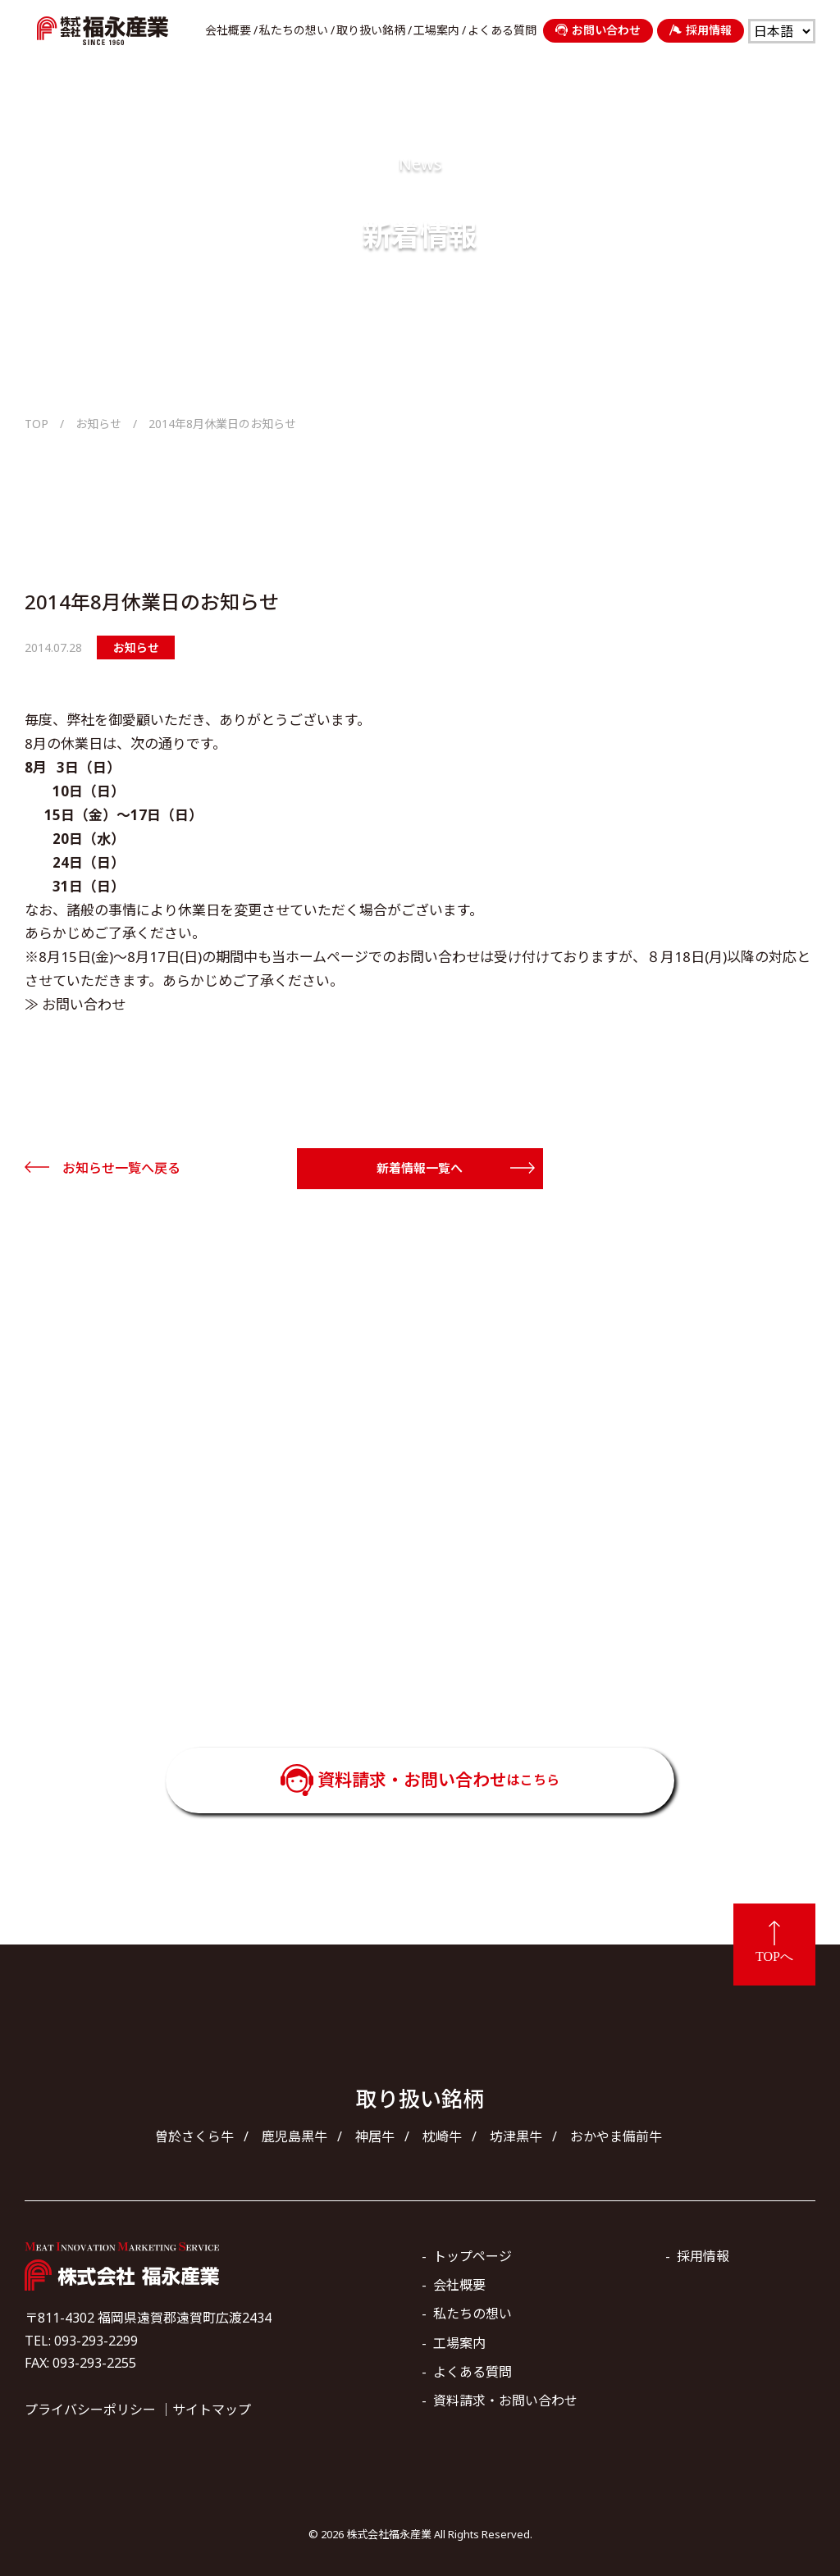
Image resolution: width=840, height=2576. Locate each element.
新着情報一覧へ (420, 1168)
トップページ (472, 2256)
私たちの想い (293, 30)
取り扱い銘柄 (370, 30)
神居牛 (375, 2136)
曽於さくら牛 (194, 2136)
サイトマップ (211, 2409)
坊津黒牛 (516, 2136)
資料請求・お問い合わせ (438, 1779)
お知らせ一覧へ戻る (121, 1168)
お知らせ (98, 423)
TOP (36, 423)
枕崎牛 (442, 2136)
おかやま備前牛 (616, 2136)
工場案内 (436, 30)
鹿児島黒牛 (294, 2136)
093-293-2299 (443, 1653)
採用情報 (700, 30)
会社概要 (228, 30)
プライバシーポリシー (90, 2409)
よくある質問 (502, 30)
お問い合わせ (598, 30)
